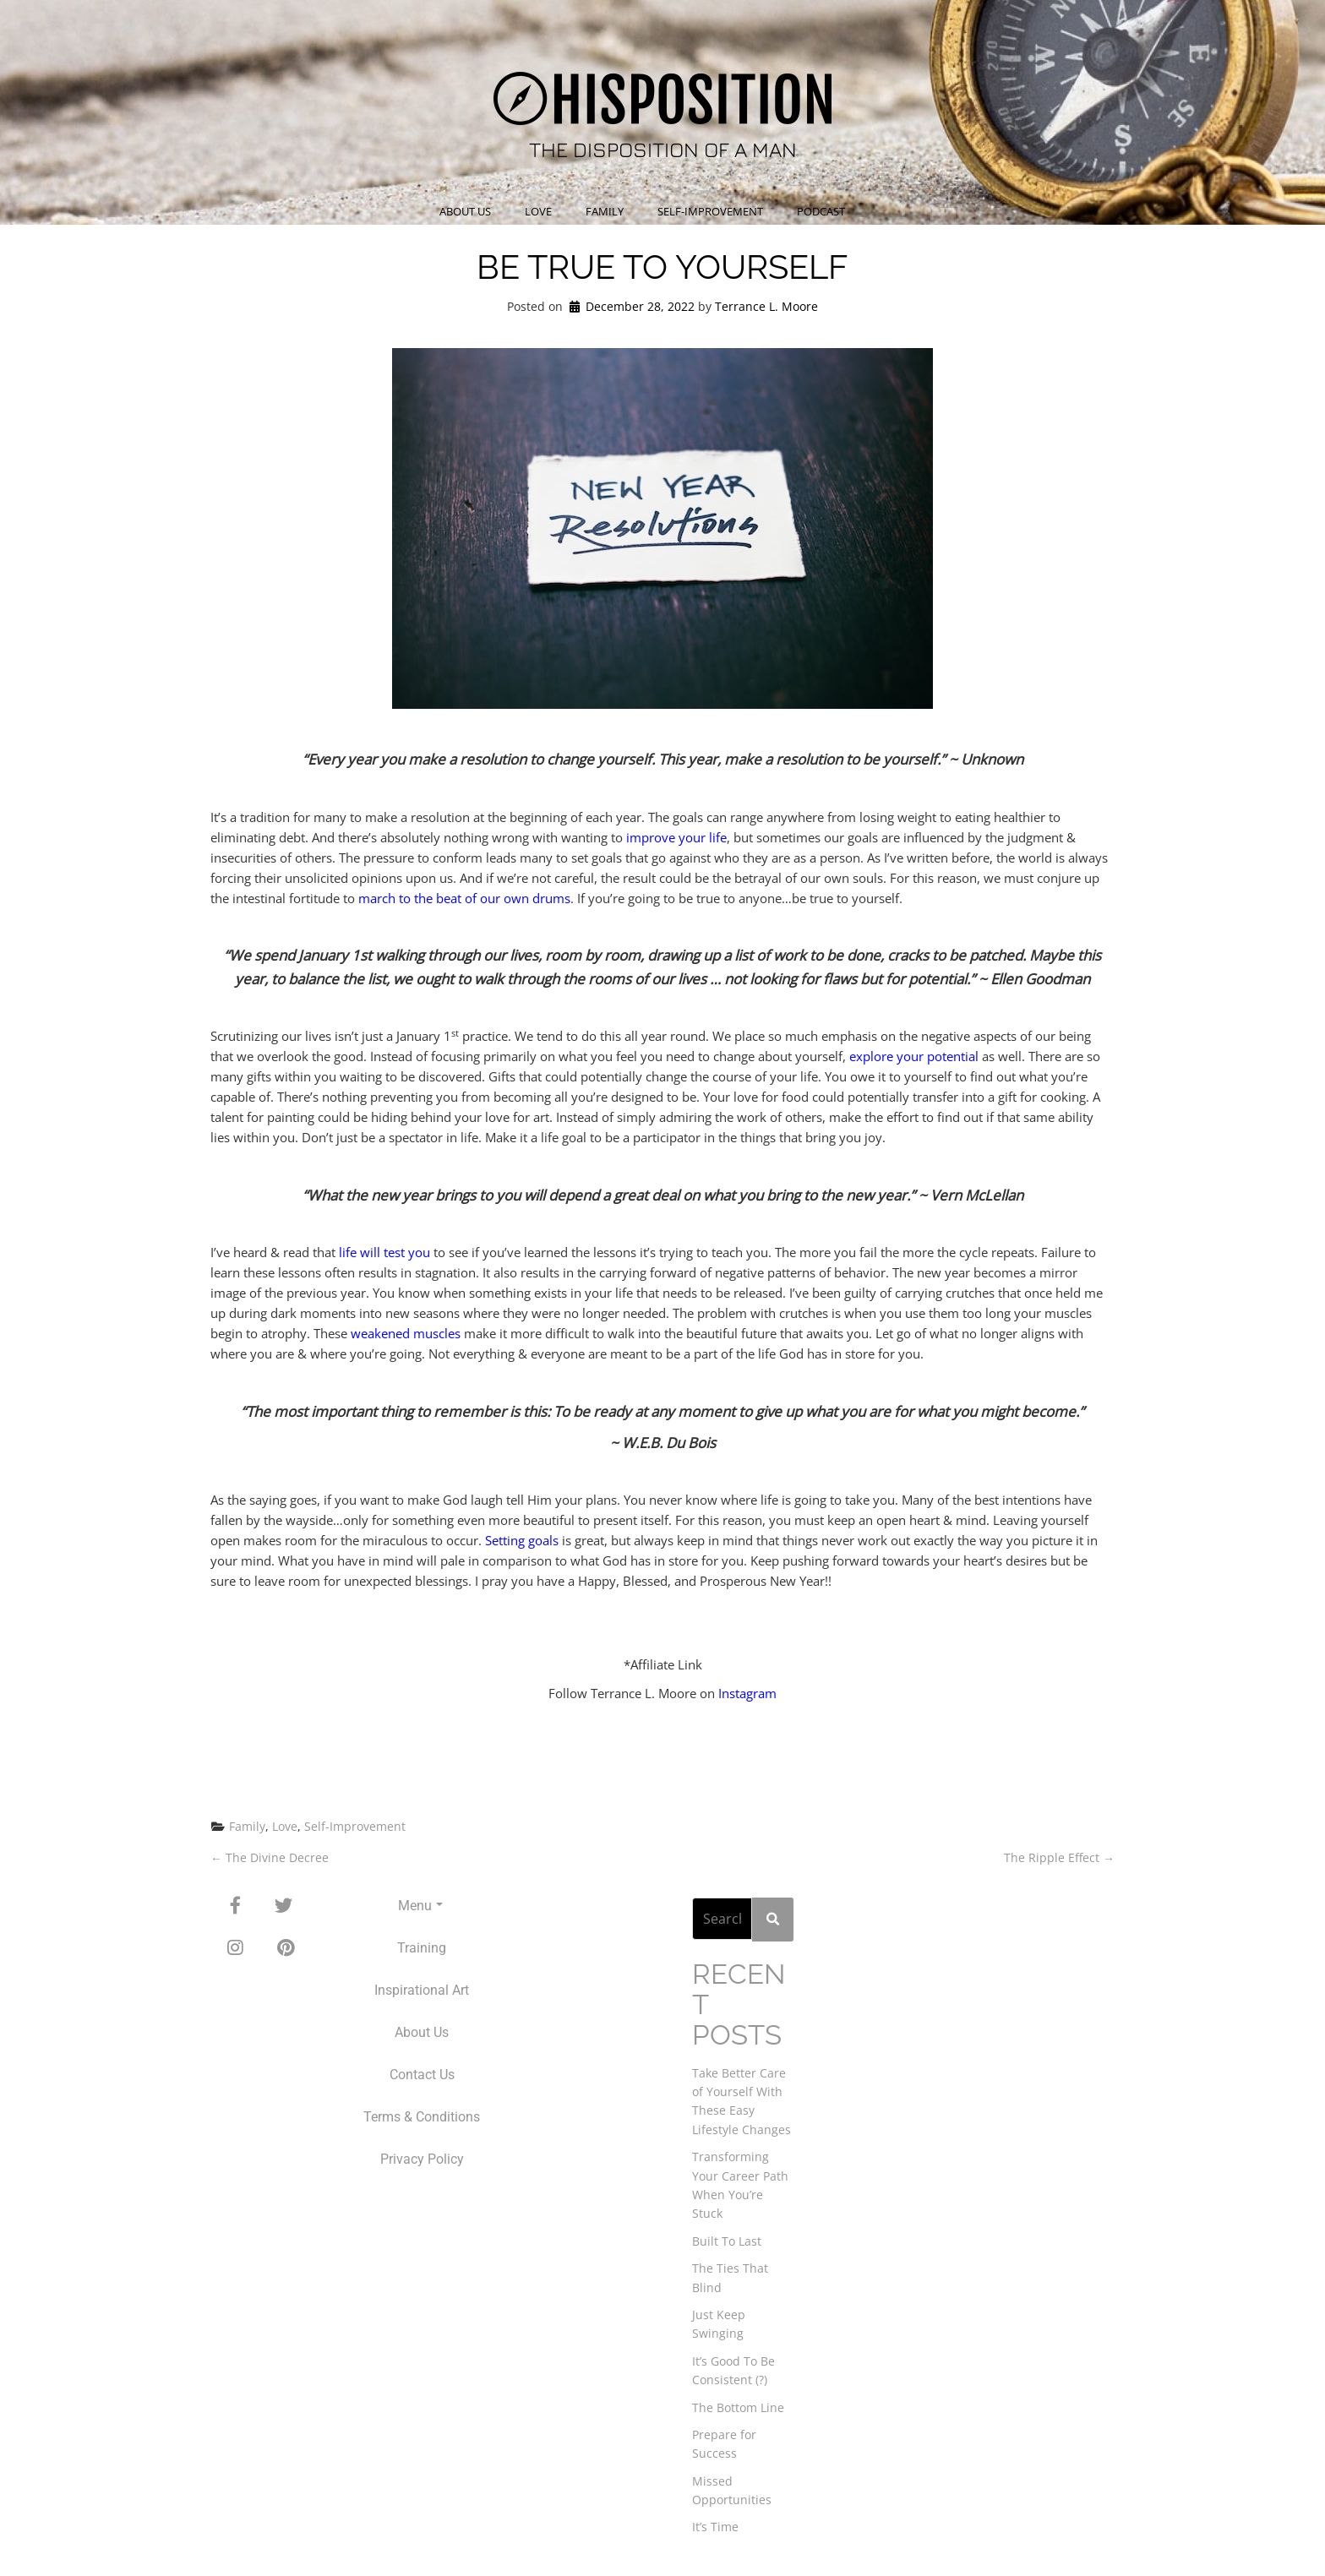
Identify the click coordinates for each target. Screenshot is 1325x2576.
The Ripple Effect (1059, 1857)
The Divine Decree (269, 1857)
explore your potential (914, 1056)
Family (605, 211)
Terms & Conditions (421, 2117)
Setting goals (522, 1540)
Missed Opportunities (732, 2488)
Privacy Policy (422, 2159)
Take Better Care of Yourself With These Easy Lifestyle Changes (741, 2099)
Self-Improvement (710, 211)
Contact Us (422, 2075)
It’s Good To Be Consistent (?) (733, 2368)
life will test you (384, 1252)
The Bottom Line (738, 2406)
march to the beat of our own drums (464, 898)
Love (538, 211)
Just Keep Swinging (718, 2322)
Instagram (747, 1693)
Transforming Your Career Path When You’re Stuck (740, 2184)
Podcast (821, 211)
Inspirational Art (421, 1990)
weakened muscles (406, 1333)
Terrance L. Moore (766, 306)
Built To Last (726, 2239)
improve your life (676, 837)
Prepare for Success (724, 2442)
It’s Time (715, 2526)
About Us (465, 211)
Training (421, 1948)
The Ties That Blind (730, 2275)
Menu (420, 1906)
